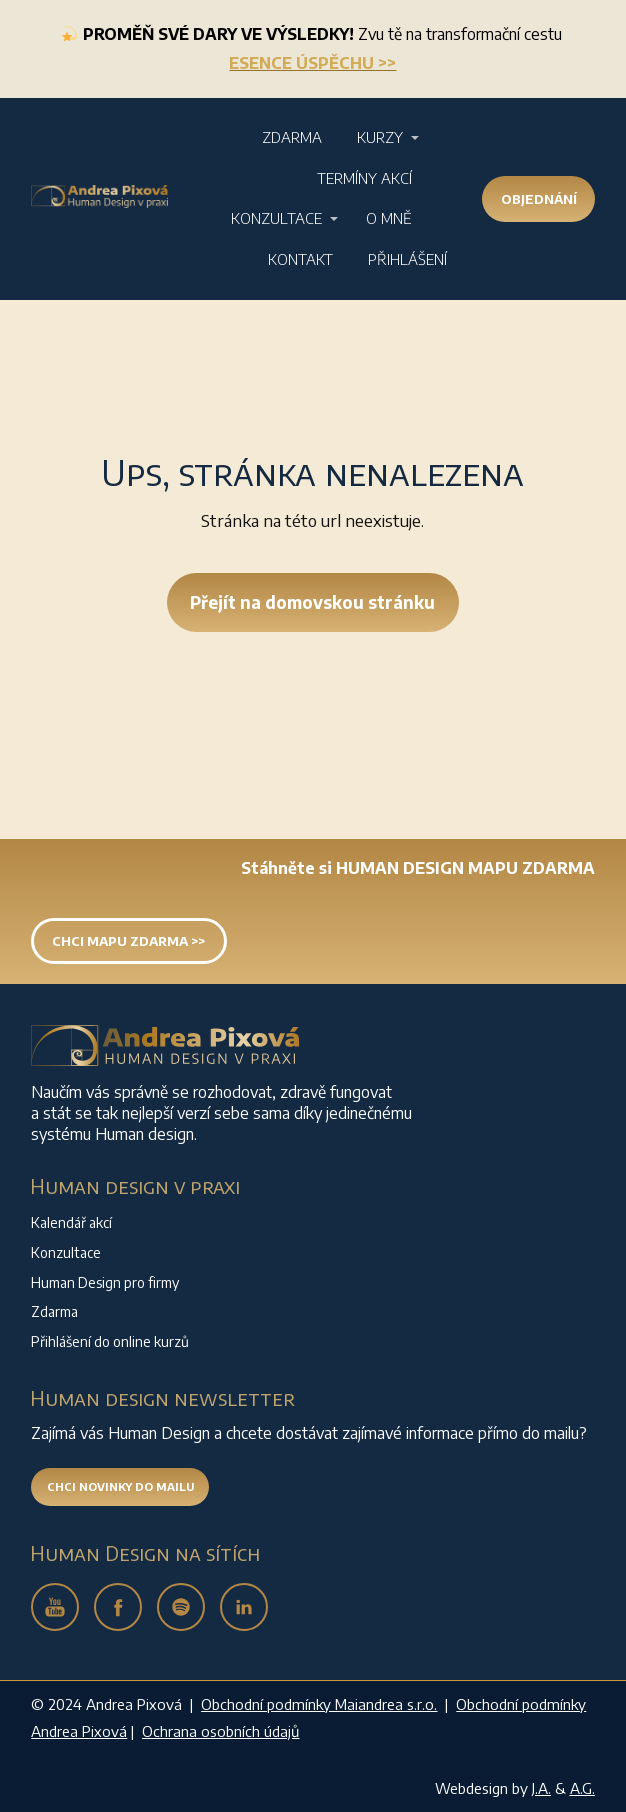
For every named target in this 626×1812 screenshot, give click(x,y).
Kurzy (380, 137)
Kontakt (300, 259)
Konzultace (276, 218)
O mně (389, 218)
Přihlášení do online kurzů (110, 1341)
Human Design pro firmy (105, 1282)
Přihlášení (407, 259)
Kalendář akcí (71, 1222)
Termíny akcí (364, 178)
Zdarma (292, 137)
